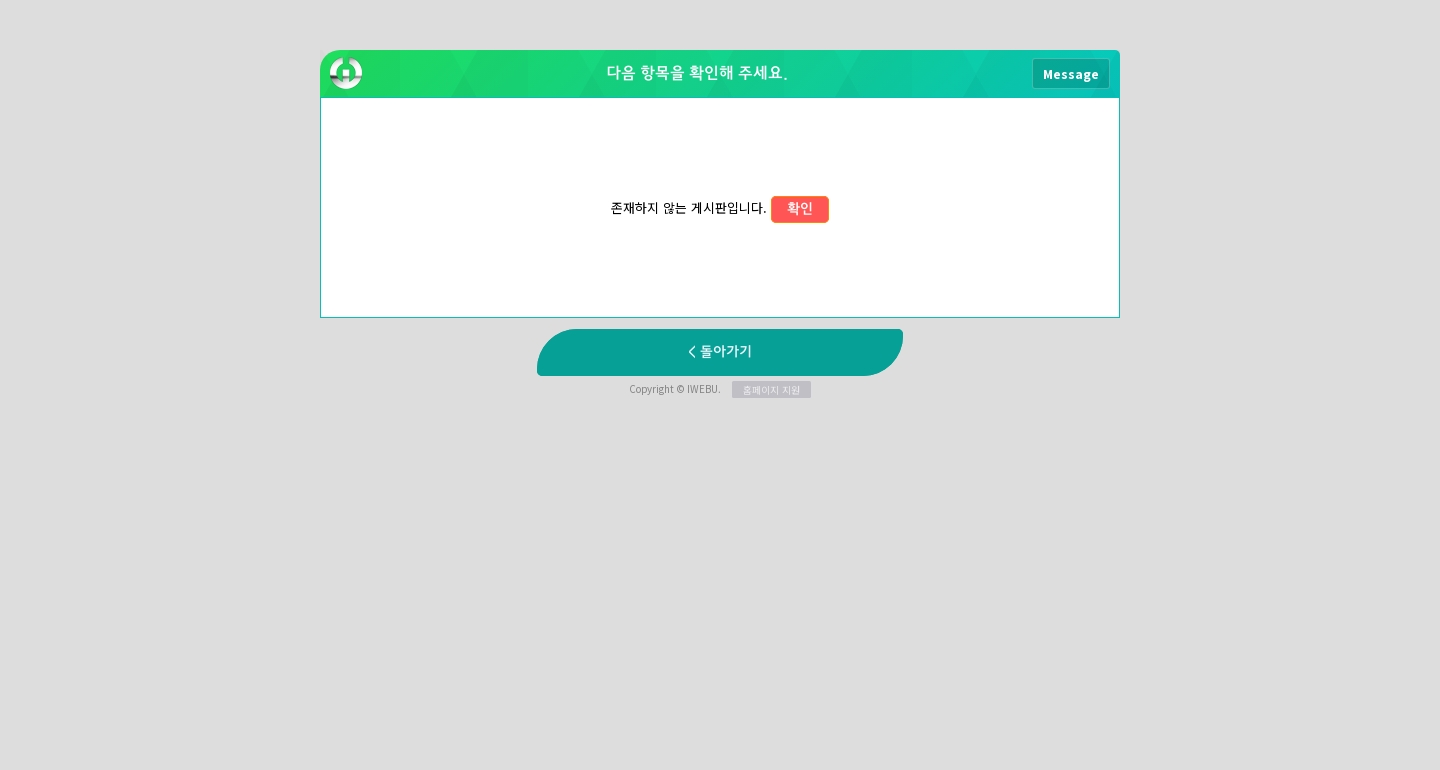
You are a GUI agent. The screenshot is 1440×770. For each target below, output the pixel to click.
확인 (800, 209)
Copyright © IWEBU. (720, 389)
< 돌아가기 (720, 352)
